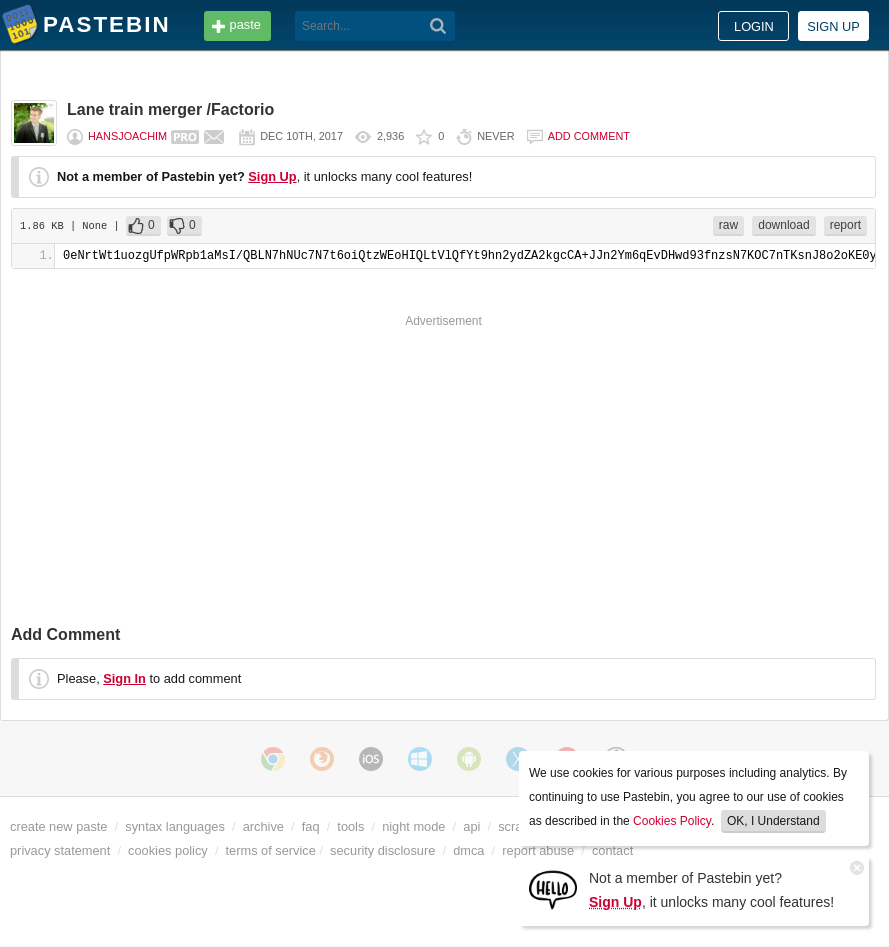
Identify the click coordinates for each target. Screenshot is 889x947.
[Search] (438, 26)
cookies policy (168, 850)
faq (311, 826)
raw (728, 225)
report (845, 225)
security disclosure (382, 850)
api (471, 826)
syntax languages (175, 826)
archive (263, 826)
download (783, 225)
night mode (413, 826)
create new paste (58, 826)
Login (754, 26)
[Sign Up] (553, 888)
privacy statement (60, 850)
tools (350, 826)
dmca (468, 850)
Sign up (833, 26)
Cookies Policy (672, 821)
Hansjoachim (127, 136)
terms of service (271, 850)
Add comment (589, 136)
